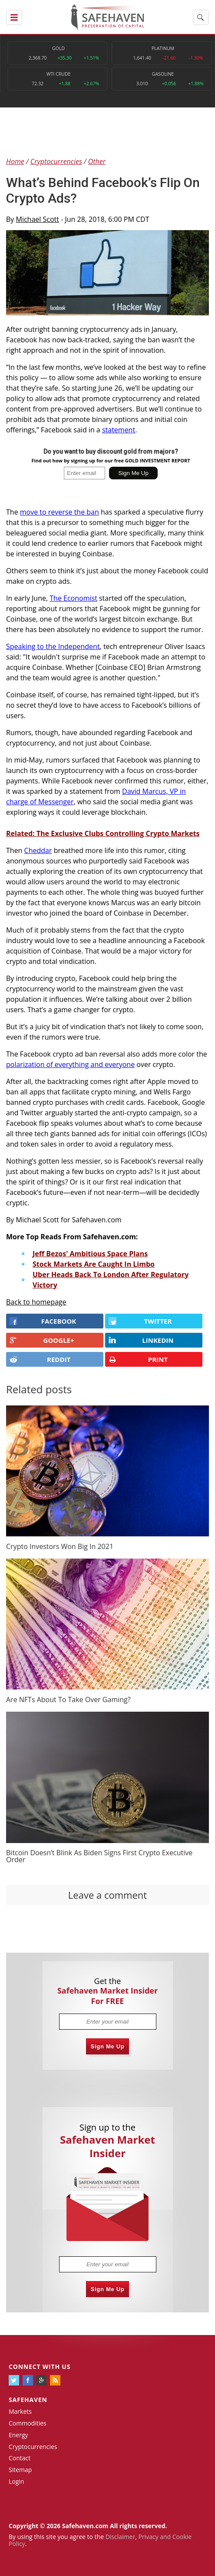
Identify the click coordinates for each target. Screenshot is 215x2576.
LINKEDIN (141, 1340)
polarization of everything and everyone (70, 1064)
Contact (19, 2458)
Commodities (27, 2423)
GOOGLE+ (42, 1340)
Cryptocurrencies (33, 2446)
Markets (20, 2411)
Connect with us (39, 2366)
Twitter (140, 1321)
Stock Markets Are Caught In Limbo (94, 1264)
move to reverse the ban (59, 512)
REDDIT (40, 1359)
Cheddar (38, 850)
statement (118, 430)
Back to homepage (36, 1302)
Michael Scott (37, 219)
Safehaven (28, 2399)
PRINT (138, 1359)
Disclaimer (120, 2537)
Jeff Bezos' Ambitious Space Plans (90, 1253)
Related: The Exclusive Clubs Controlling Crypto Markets (102, 833)
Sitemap (20, 2470)
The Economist (73, 598)
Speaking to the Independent (53, 646)
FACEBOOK (43, 1321)
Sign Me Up (108, 2046)
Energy (18, 2435)
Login (16, 2481)
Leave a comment (107, 1894)
